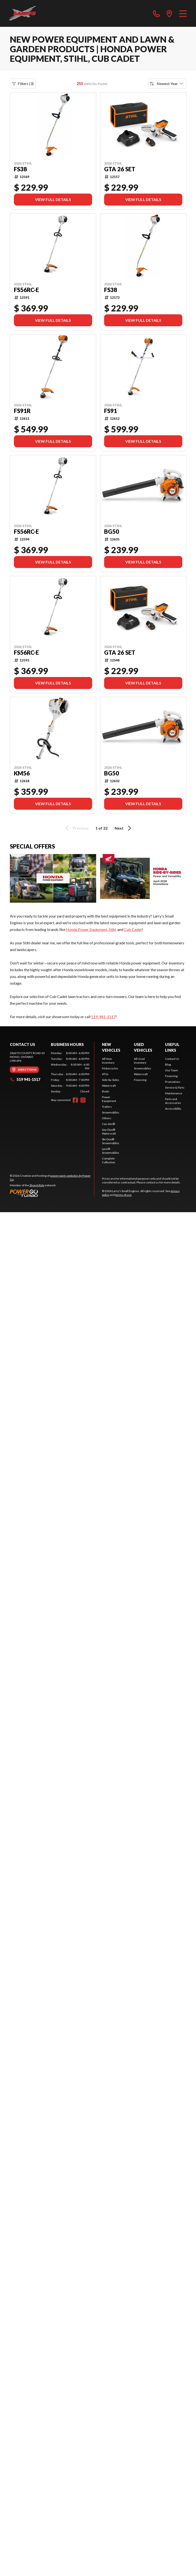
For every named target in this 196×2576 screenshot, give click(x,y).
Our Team (171, 1070)
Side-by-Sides (110, 1080)
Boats (105, 1091)
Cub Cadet (133, 929)
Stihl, (113, 929)
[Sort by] (167, 84)
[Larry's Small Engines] (32, 13)
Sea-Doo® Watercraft (109, 1131)
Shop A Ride (37, 1185)
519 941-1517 (25, 1079)
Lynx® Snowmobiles (110, 1150)
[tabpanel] (70, 1072)
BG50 (111, 531)
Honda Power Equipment (86, 929)
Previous (76, 828)
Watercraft (109, 1085)
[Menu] (183, 13)
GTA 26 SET (119, 169)
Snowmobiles (110, 1112)
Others (106, 1118)
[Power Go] (52, 1193)
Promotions (172, 1082)
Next (124, 828)
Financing (140, 1080)
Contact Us (172, 1059)
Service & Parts (174, 1087)
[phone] (156, 13)
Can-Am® (108, 1124)
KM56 (22, 773)
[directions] (169, 13)
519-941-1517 (103, 1016)
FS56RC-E (26, 290)
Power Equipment (109, 1099)
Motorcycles (110, 1068)
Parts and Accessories (173, 1101)
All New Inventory (108, 1060)
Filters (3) (23, 83)
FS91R (22, 410)
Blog (168, 1064)
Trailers (107, 1106)
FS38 (20, 169)
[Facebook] (75, 1100)
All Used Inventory (140, 1060)
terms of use (123, 1195)
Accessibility (173, 1108)
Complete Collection (108, 1160)
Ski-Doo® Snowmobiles (110, 1141)
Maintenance (173, 1093)
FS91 (110, 410)
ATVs (105, 1074)
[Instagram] (83, 1100)
